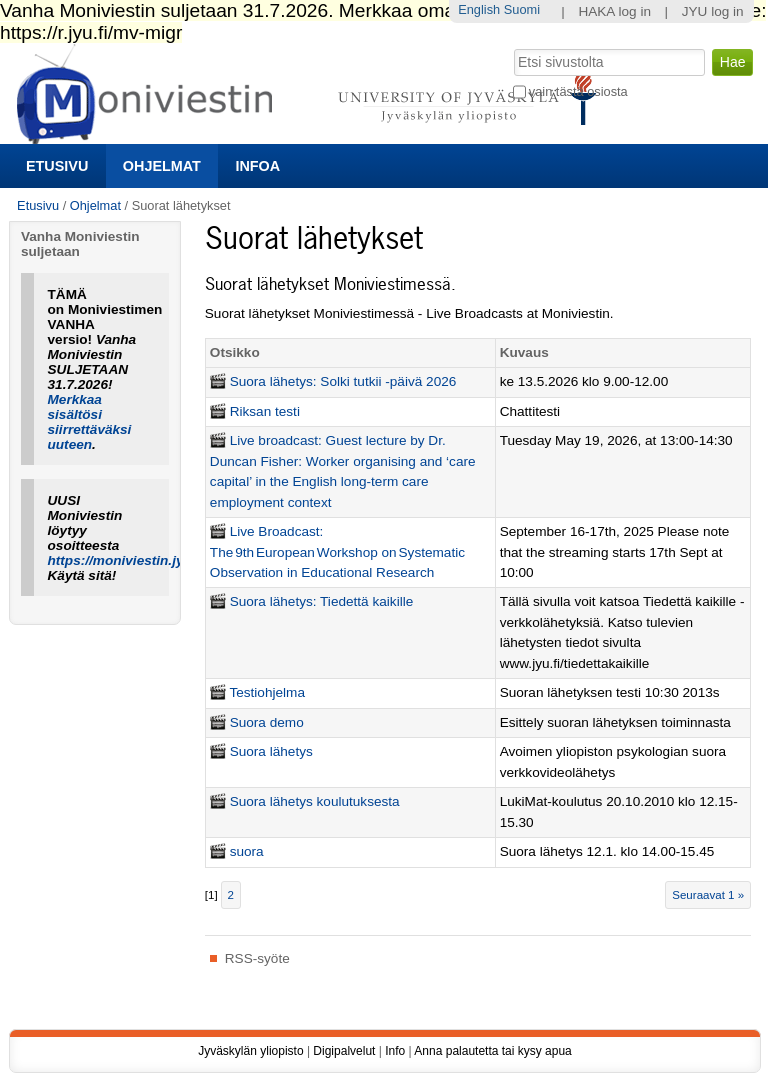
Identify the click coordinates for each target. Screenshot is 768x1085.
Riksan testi (265, 411)
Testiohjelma (267, 692)
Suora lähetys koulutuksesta (315, 801)
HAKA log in (614, 11)
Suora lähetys (271, 751)
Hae (511, 47)
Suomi (522, 9)
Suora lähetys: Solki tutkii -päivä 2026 (343, 381)
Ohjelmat (162, 166)
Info (395, 1051)
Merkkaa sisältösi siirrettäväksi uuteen (90, 422)
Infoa (257, 166)
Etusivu (57, 166)
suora (247, 851)
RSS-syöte (257, 958)
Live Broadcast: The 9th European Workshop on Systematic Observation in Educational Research (337, 552)
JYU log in (713, 11)
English (479, 9)
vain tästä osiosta (578, 91)
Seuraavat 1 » (708, 895)
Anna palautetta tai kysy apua (492, 1051)
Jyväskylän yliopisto (250, 1051)
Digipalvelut (344, 1051)
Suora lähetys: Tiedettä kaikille (322, 601)
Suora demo (267, 722)
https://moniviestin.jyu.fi (126, 560)
